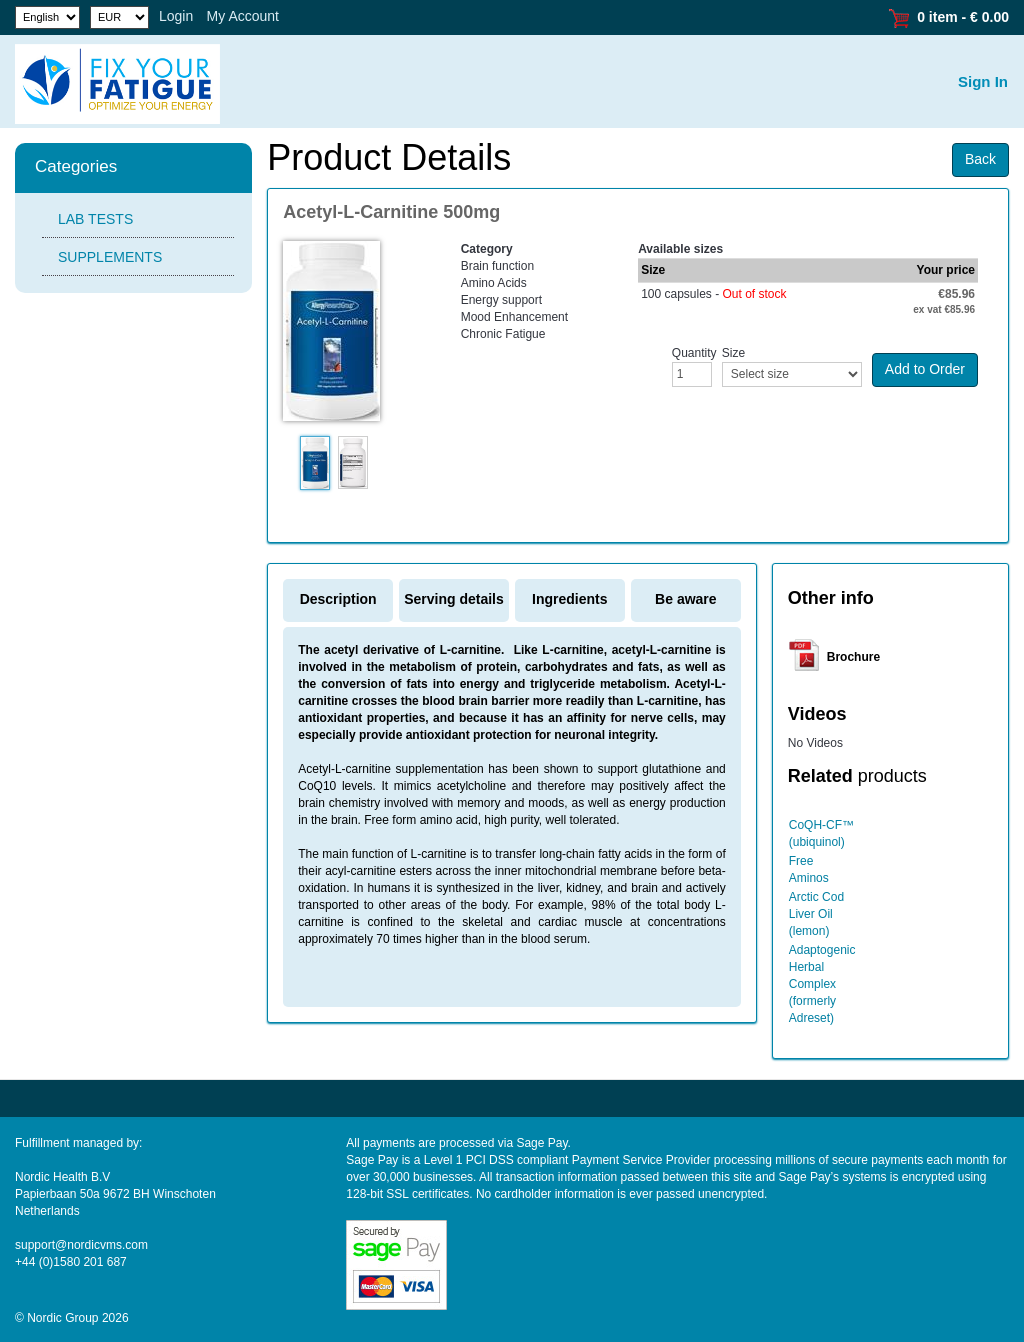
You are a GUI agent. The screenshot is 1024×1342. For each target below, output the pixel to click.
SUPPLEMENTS (110, 257)
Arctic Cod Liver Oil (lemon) (816, 914)
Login (176, 16)
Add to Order (925, 369)
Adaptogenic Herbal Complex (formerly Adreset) (822, 984)
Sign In (983, 81)
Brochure (853, 657)
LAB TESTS (95, 219)
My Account (243, 16)
